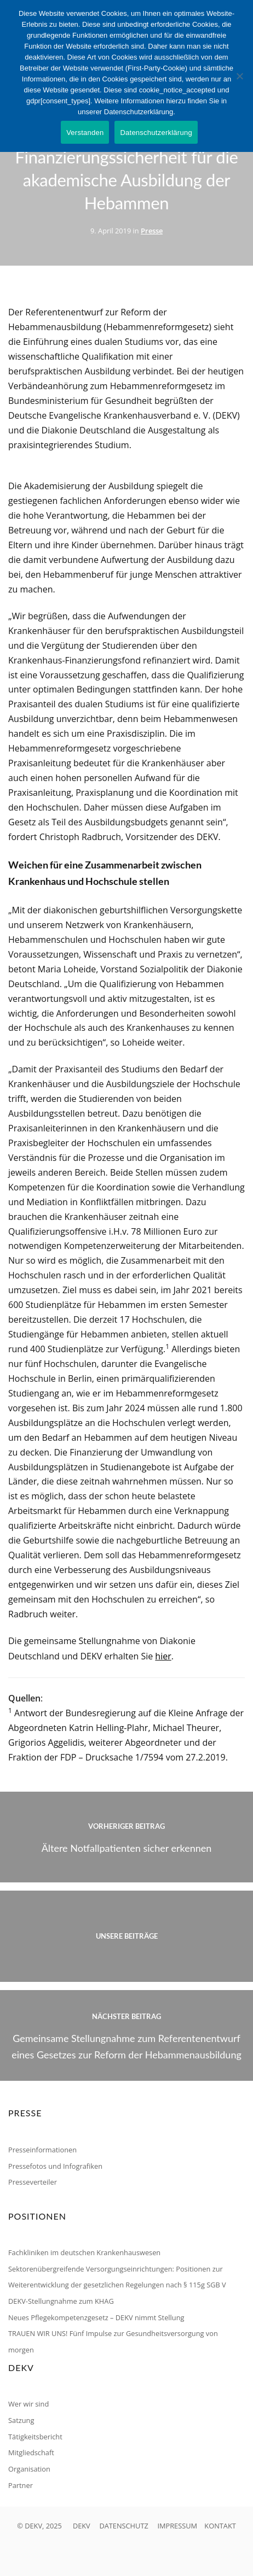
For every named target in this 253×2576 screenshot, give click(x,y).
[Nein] (239, 76)
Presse (152, 231)
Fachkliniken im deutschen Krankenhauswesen (84, 2252)
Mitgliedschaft (31, 2452)
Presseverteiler (32, 2182)
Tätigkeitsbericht (35, 2437)
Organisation (29, 2469)
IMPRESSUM (177, 2526)
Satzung (21, 2420)
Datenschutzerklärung (156, 132)
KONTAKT (219, 2526)
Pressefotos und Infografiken (55, 2166)
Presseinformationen (42, 2150)
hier (163, 1656)
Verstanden (85, 132)
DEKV (81, 2526)
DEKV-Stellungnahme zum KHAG (61, 2301)
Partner (20, 2485)
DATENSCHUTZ (123, 2526)
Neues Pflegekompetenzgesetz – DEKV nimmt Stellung (96, 2317)
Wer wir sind (28, 2404)
